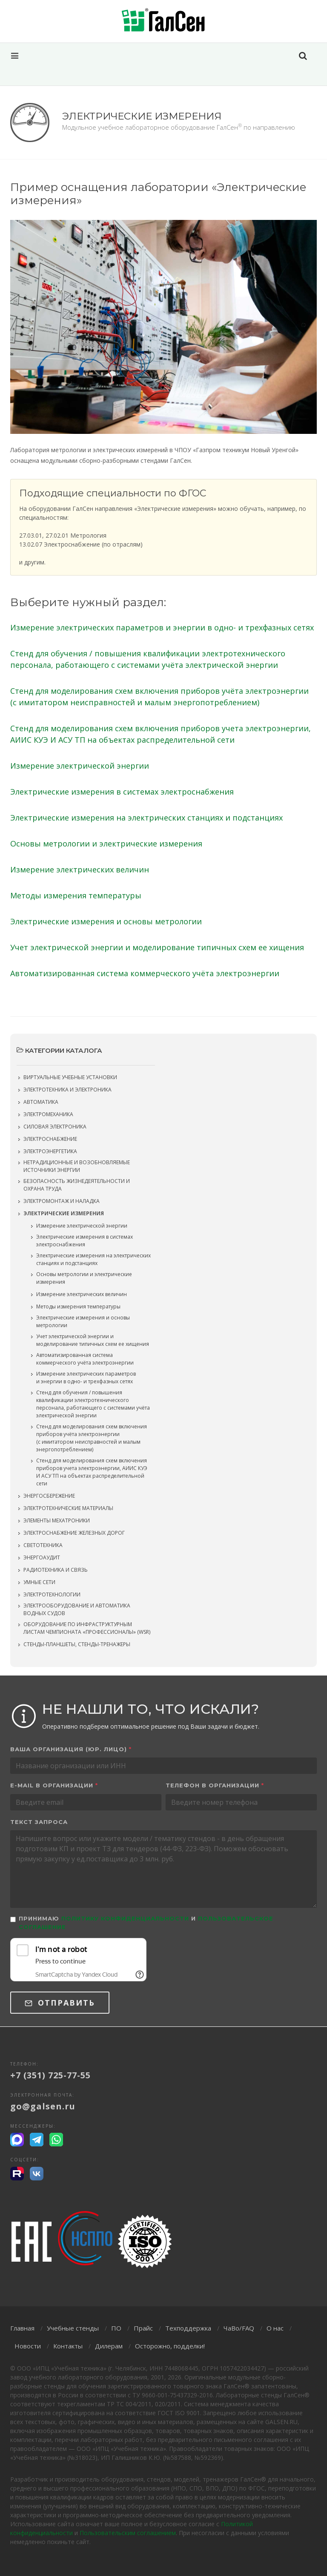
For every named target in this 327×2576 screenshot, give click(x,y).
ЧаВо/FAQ (239, 2328)
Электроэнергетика (50, 1151)
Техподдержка (188, 2328)
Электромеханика (48, 1114)
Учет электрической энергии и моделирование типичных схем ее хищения (157, 947)
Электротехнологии (51, 1594)
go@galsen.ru (42, 2106)
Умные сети (39, 1582)
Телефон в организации (215, 1785)
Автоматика (40, 1102)
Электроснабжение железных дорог (74, 1532)
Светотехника (43, 1545)
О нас (275, 2328)
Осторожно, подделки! (170, 2346)
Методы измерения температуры (75, 895)
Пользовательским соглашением (128, 2533)
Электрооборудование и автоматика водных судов (76, 1609)
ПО (116, 2328)
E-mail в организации (54, 1785)
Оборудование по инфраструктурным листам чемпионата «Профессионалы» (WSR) (86, 1628)
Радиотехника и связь (55, 1569)
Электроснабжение (50, 1139)
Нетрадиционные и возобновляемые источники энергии (76, 1166)
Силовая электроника (54, 1126)
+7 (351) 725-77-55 (50, 2074)
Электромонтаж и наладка (61, 1201)
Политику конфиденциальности (125, 1918)
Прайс (143, 2328)
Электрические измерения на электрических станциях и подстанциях (146, 817)
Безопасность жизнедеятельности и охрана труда (76, 1184)
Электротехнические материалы (68, 1508)
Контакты (68, 2346)
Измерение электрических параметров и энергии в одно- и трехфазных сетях (162, 627)
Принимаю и (146, 1922)
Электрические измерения (63, 1213)
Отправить (60, 2003)
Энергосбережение (49, 1495)
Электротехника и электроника (67, 1089)
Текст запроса (39, 1821)
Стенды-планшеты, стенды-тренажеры (76, 1644)
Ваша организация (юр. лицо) (71, 1749)
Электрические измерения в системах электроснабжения (122, 791)
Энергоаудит (41, 1557)
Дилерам (109, 2346)
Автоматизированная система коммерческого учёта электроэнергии (144, 973)
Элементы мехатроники (56, 1520)
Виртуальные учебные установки (70, 1077)
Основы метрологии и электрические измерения (106, 843)
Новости (27, 2346)
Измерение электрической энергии (79, 766)
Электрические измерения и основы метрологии (106, 921)
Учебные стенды (73, 2328)
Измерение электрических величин (79, 869)
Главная (22, 2328)
